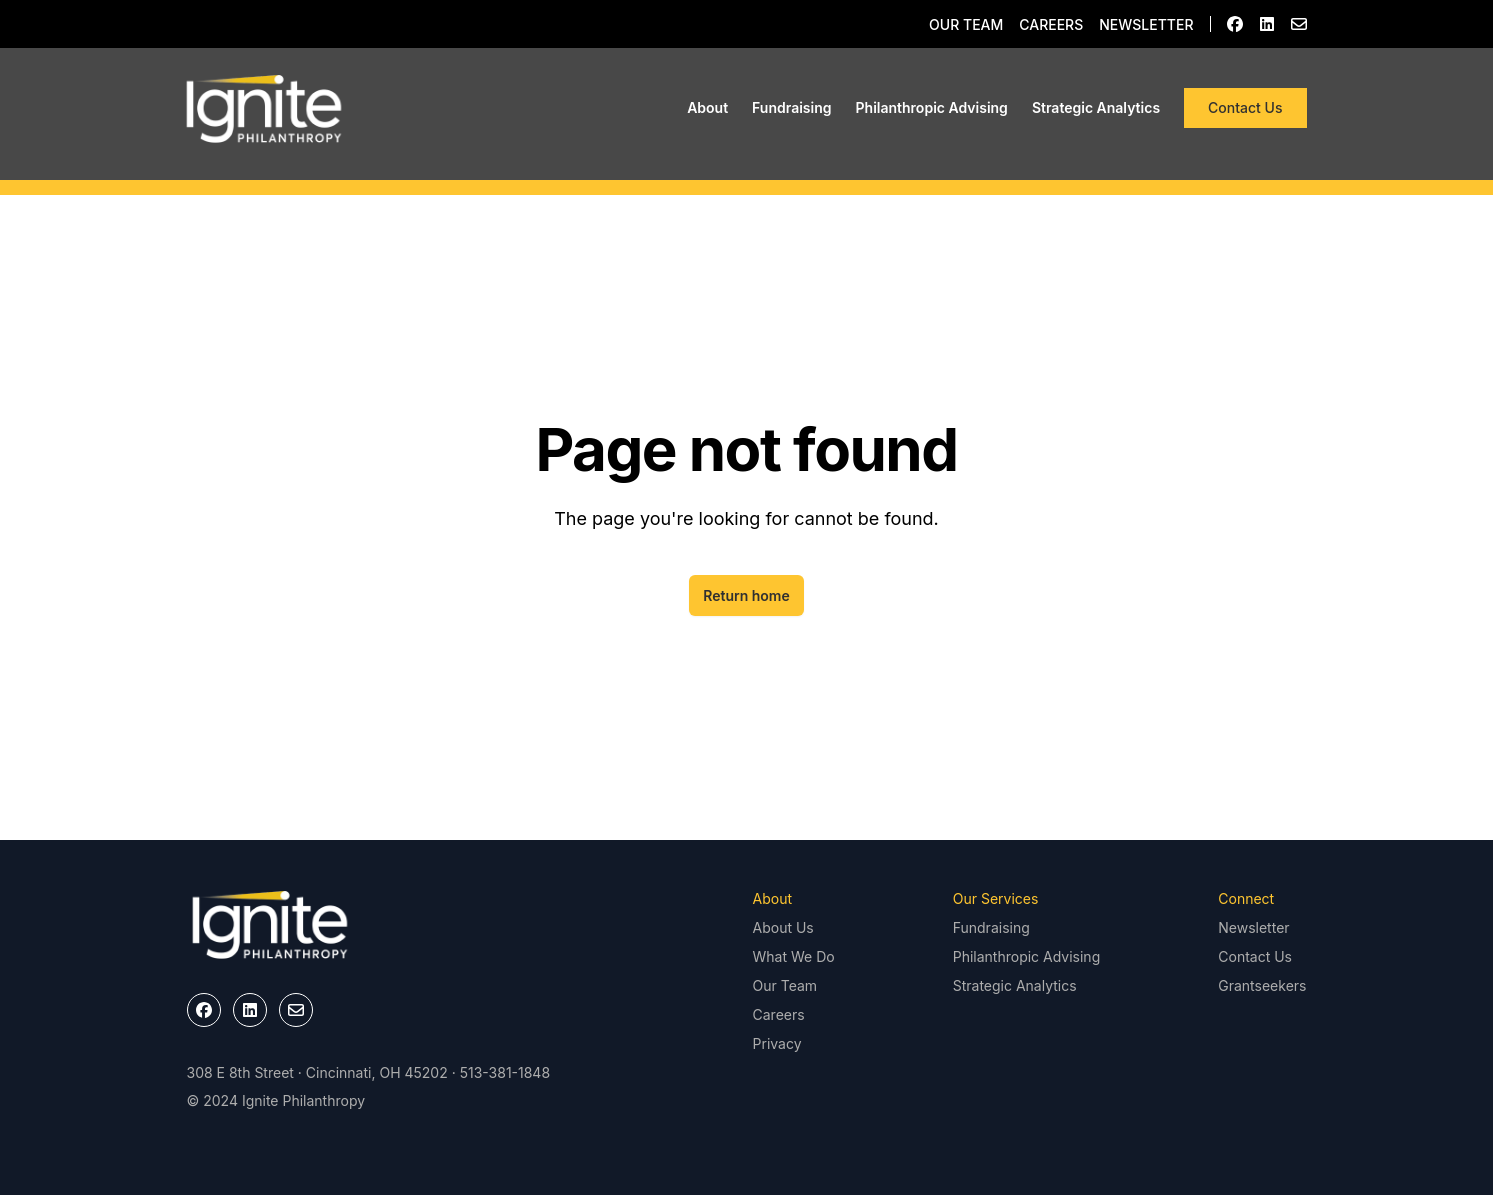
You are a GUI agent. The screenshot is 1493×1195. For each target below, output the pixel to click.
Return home (746, 595)
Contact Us (1245, 107)
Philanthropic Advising (932, 107)
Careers (1051, 24)
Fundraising (791, 107)
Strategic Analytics (1096, 107)
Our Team (966, 24)
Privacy (777, 1043)
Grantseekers (1262, 985)
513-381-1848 (505, 1072)
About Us (783, 927)
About (707, 107)
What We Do (794, 956)
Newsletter (1146, 24)
